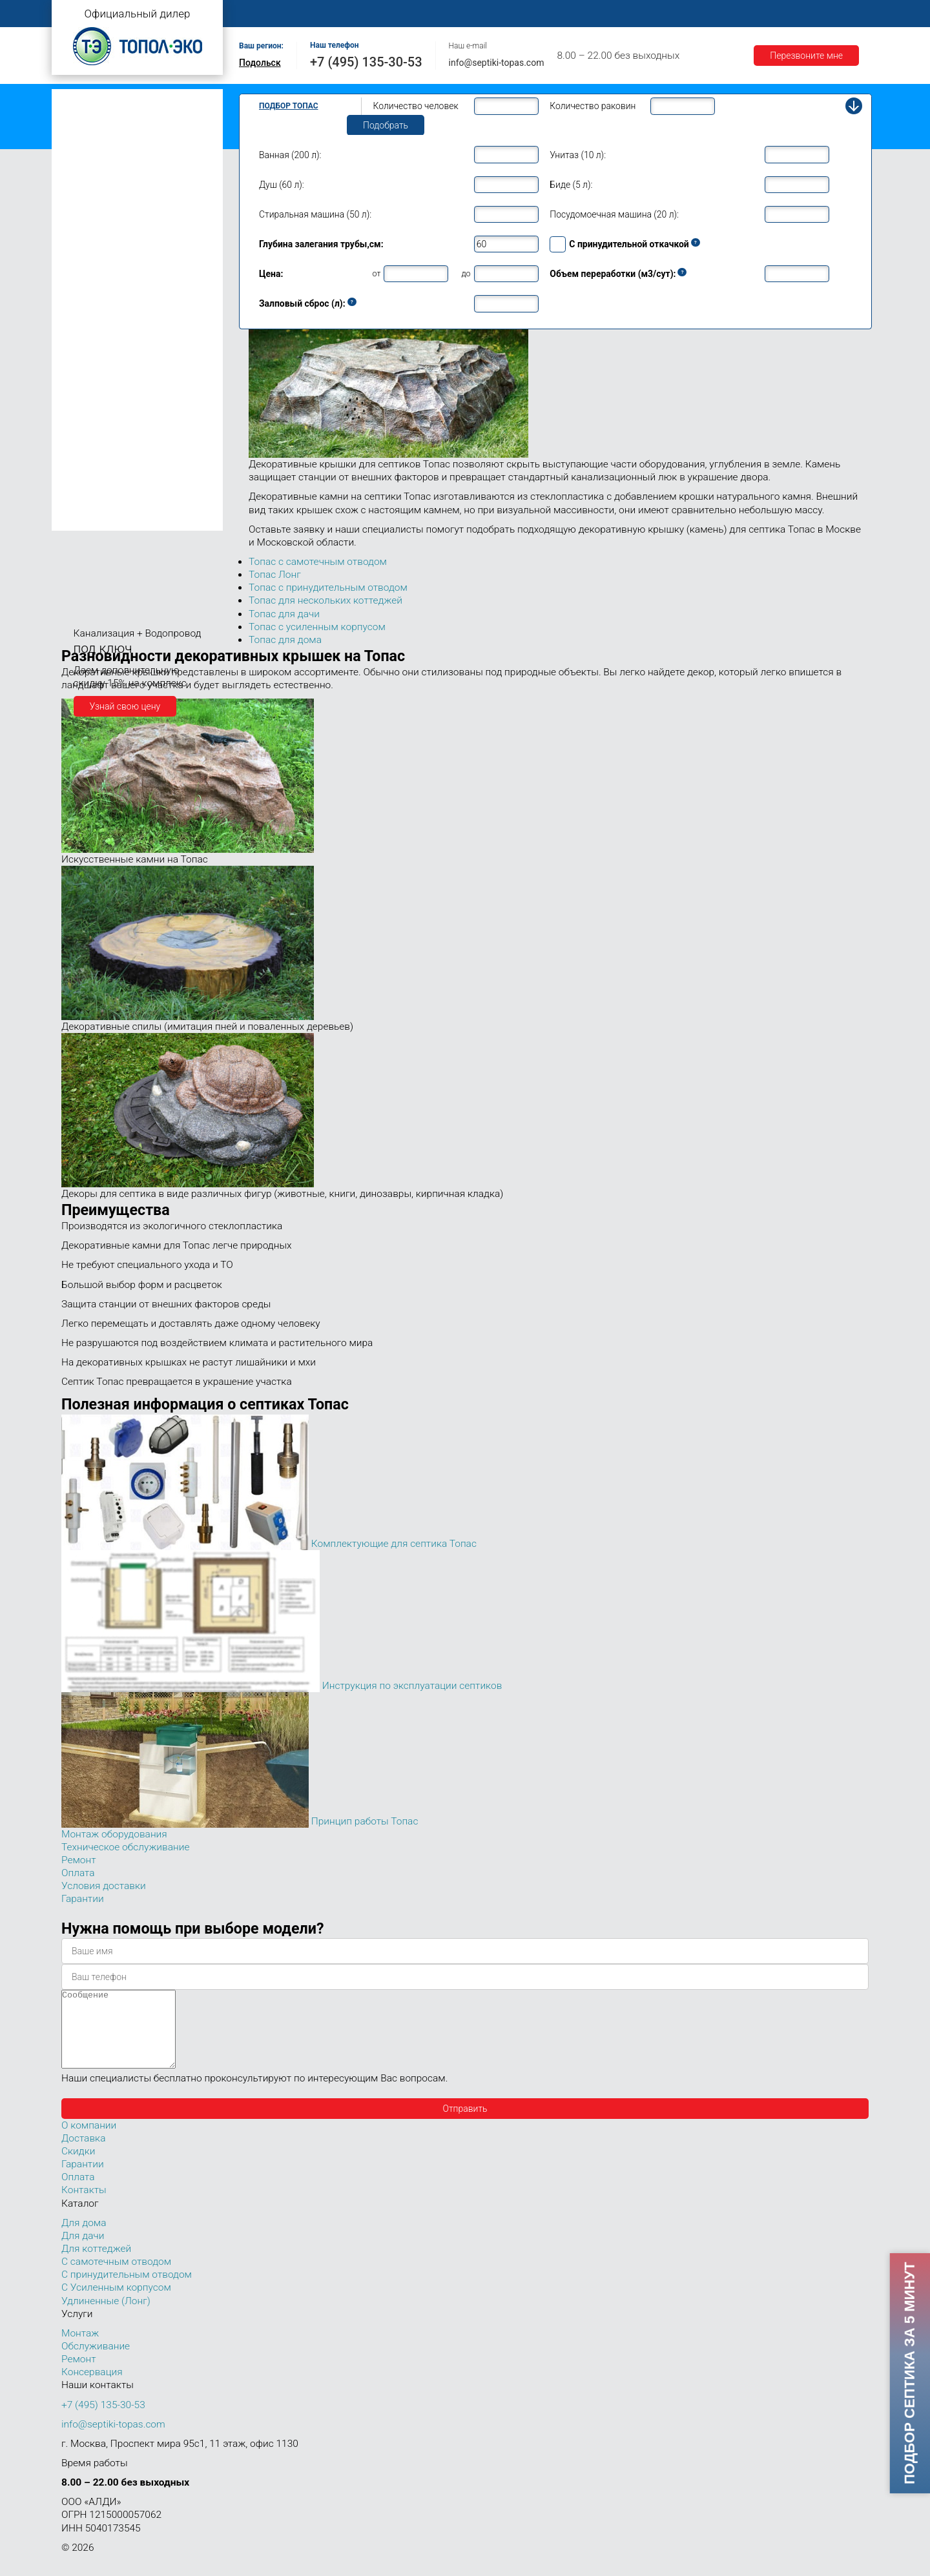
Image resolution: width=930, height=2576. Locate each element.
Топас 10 (83, 311)
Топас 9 (80, 292)
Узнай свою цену (125, 706)
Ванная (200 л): (290, 155)
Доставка (647, 14)
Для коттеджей (96, 2264)
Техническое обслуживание (125, 1847)
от (377, 273)
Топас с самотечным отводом (120, 98)
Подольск (260, 62)
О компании (327, 14)
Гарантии (710, 14)
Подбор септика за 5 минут (909, 2373)
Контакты (823, 14)
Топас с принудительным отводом (130, 118)
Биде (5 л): (571, 184)
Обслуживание (463, 14)
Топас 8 (80, 274)
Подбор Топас (288, 105)
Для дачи (82, 2251)
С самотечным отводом (116, 2277)
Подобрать (385, 125)
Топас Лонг (81, 158)
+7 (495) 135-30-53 (366, 62)
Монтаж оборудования (114, 1834)
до (465, 273)
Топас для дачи (90, 178)
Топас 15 (83, 348)
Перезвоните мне (806, 55)
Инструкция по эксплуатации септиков (412, 1686)
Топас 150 (86, 521)
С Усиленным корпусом (116, 2303)
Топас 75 (83, 462)
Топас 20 (83, 388)
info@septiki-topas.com (496, 62)
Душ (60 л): (281, 184)
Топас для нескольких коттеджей (128, 369)
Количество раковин (593, 106)
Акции (766, 14)
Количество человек (416, 106)
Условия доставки (103, 1886)
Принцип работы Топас (364, 1821)
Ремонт (533, 14)
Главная (261, 14)
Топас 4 (80, 197)
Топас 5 (80, 215)
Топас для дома (91, 255)
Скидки (78, 2166)
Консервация (92, 2387)
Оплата (588, 14)
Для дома (83, 2238)
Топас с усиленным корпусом (120, 138)
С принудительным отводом (126, 2290)
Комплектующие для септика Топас (394, 1543)
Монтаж (392, 14)
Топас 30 (83, 407)
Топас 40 (83, 425)
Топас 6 (80, 234)
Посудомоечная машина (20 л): (614, 214)
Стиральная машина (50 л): (315, 214)
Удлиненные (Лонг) (105, 2316)
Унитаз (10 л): (578, 155)
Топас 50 (83, 443)
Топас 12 (83, 330)
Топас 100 (86, 502)
